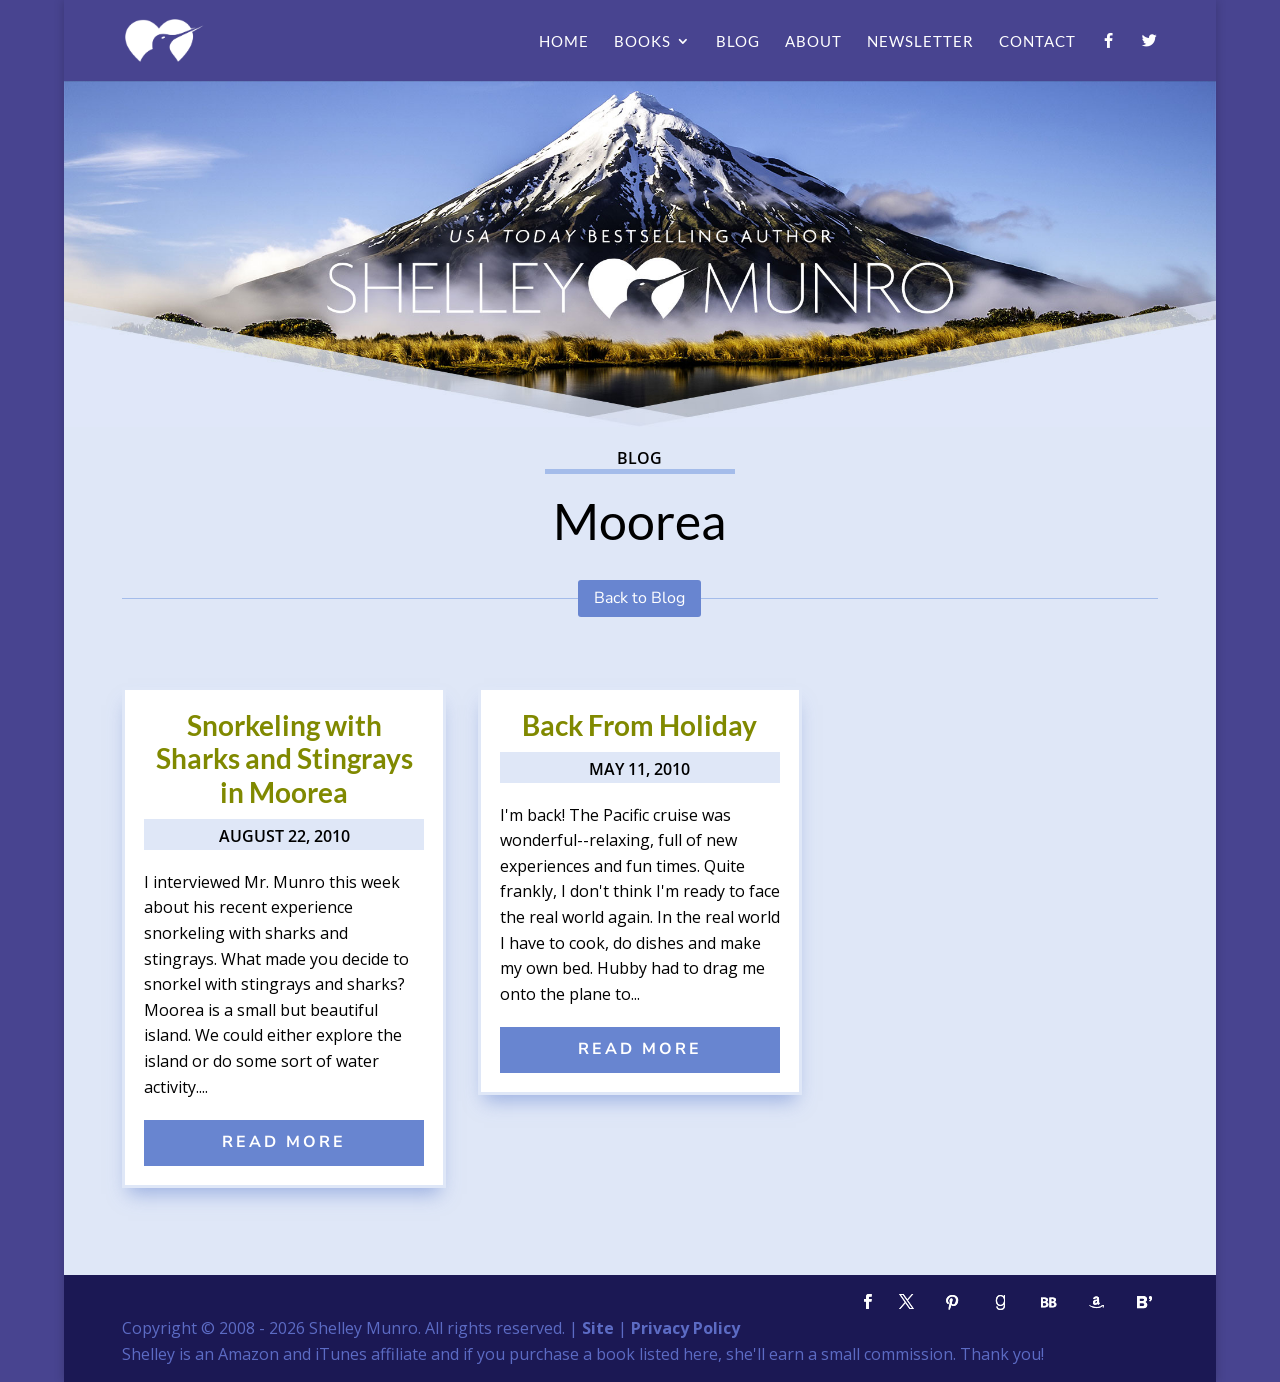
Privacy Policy (685, 1328)
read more (284, 1142)
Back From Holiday (639, 725)
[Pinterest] (952, 1302)
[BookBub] (1048, 1302)
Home (564, 42)
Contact (1037, 42)
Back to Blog (639, 598)
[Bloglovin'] (1144, 1302)
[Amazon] (1096, 1302)
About (813, 42)
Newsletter (920, 42)
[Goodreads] (1000, 1302)
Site (598, 1328)
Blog (738, 42)
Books (642, 42)
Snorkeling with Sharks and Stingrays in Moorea (284, 758)
